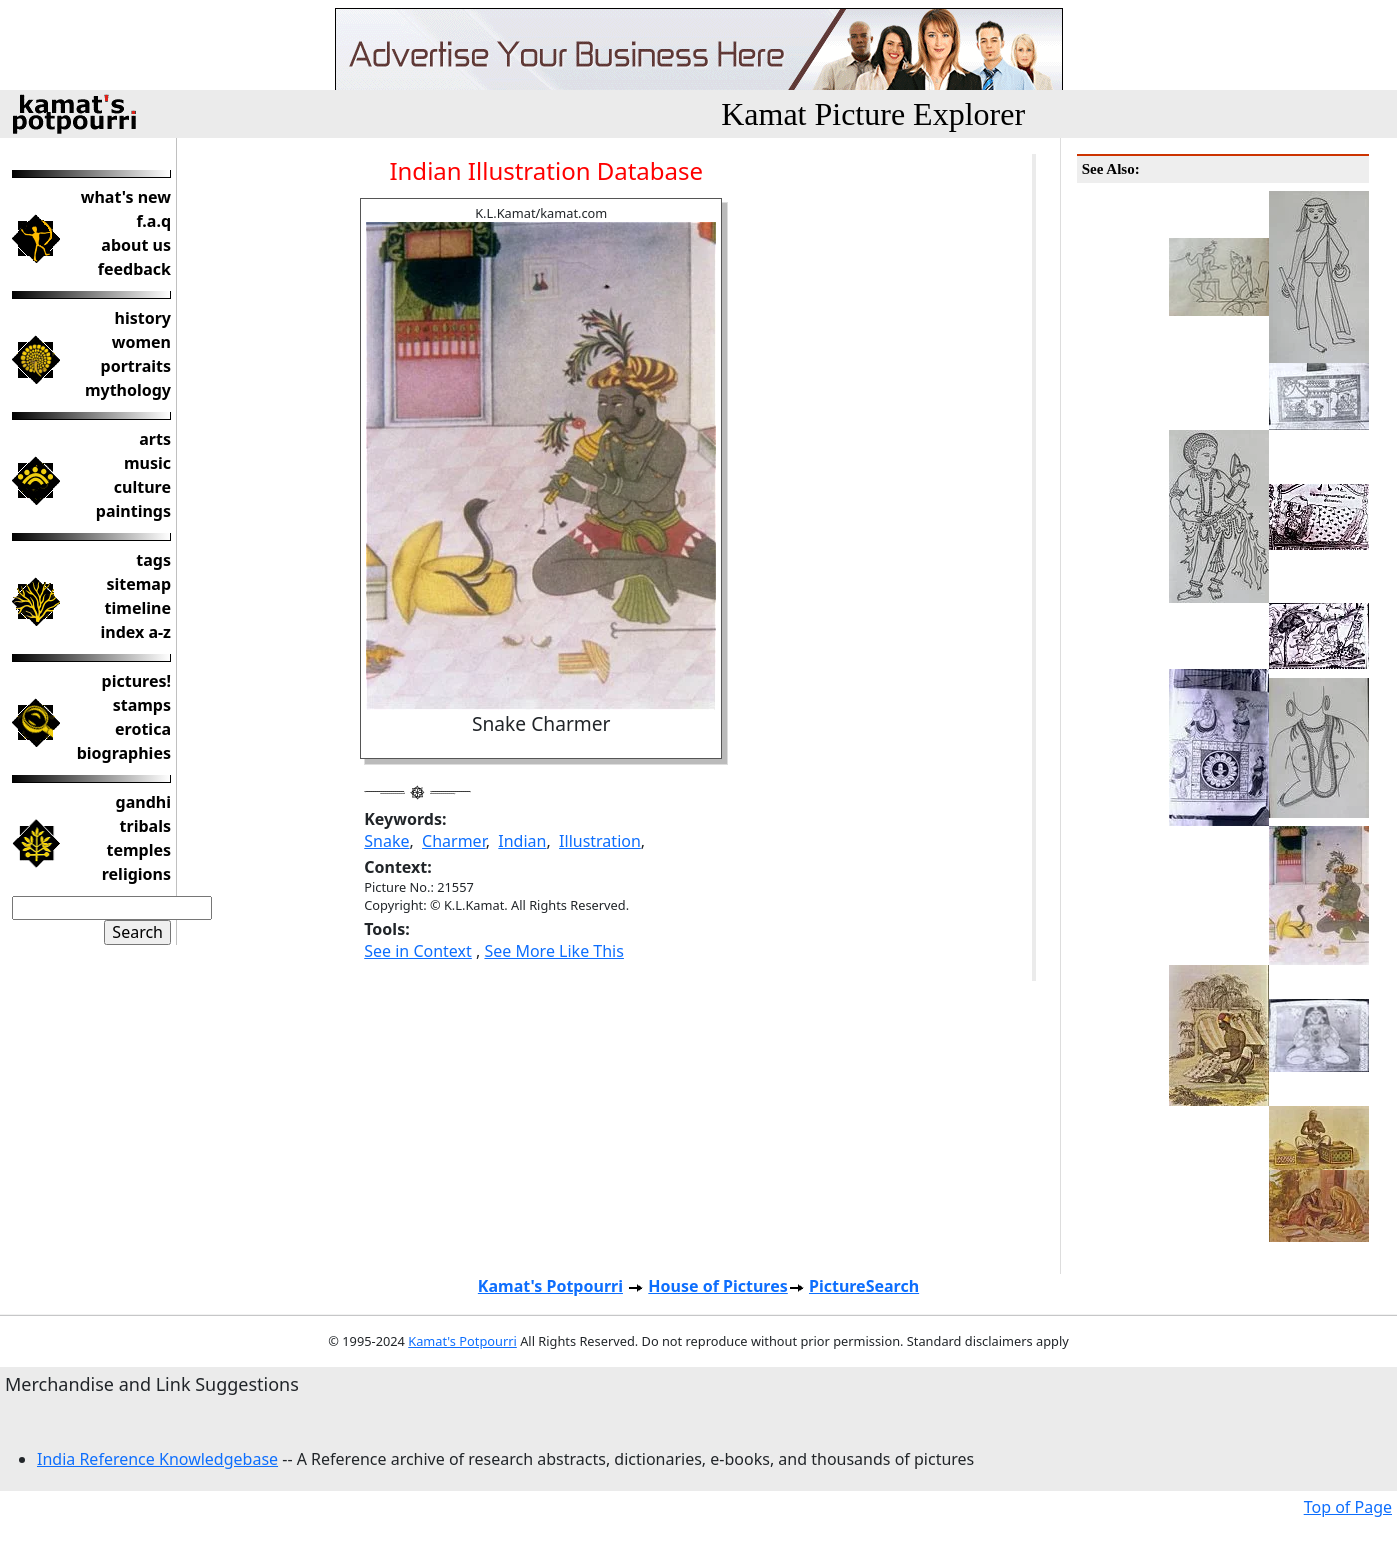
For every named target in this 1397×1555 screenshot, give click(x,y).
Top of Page (1348, 1507)
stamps (142, 705)
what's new (126, 197)
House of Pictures (717, 1286)
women (141, 342)
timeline (138, 608)
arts (155, 439)
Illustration (600, 841)
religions (136, 874)
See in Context (418, 951)
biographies (124, 753)
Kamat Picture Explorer (873, 114)
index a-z (135, 632)
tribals (145, 826)
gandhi (143, 802)
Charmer (454, 841)
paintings (133, 511)
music (147, 463)
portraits (136, 366)
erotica (143, 729)
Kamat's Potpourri (550, 1286)
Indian (522, 841)
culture (142, 487)
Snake (386, 841)
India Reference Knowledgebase (157, 1459)
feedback (134, 269)
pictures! (136, 681)
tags (153, 560)
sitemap (138, 584)
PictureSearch (864, 1286)
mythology (128, 390)
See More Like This (553, 951)
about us (136, 245)
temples (138, 850)
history (143, 318)
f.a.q (153, 221)
